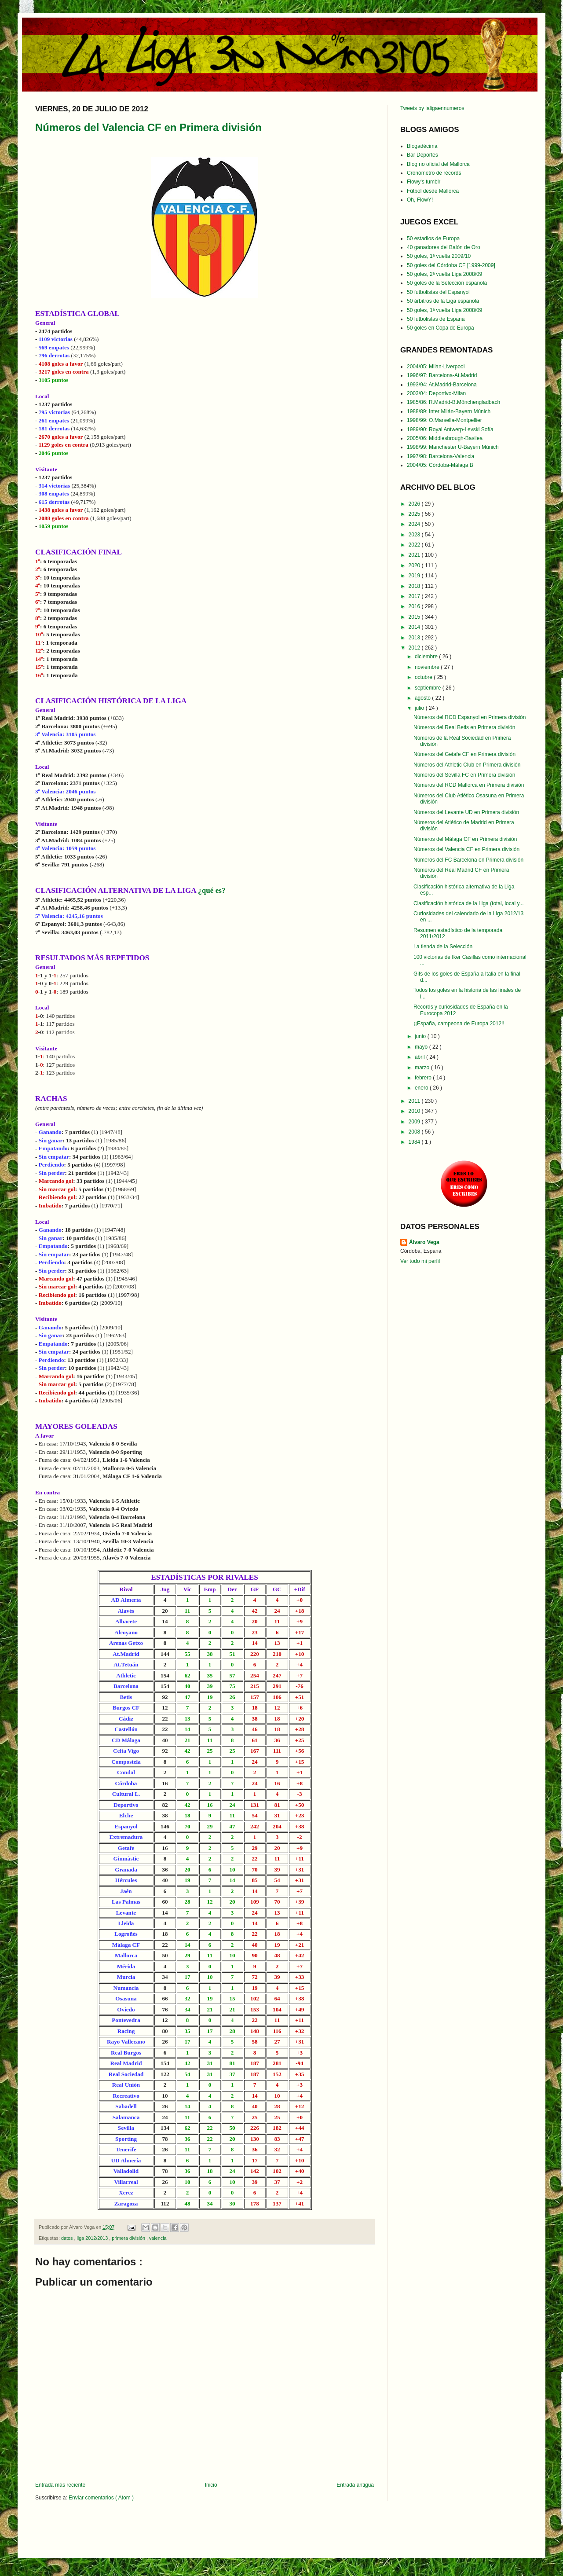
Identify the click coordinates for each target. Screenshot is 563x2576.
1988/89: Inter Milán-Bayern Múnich (448, 411)
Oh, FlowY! (420, 200)
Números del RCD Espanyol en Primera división (469, 717)
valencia (158, 2238)
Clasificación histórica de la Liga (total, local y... (468, 903)
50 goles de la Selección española (447, 283)
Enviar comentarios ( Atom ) (101, 2498)
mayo (422, 1047)
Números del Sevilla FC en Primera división (464, 775)
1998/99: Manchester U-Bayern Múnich (453, 447)
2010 (415, 1111)
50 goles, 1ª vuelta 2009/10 (439, 256)
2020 (415, 565)
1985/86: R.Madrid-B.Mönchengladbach (453, 402)
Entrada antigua (355, 2485)
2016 (415, 606)
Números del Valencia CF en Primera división (148, 127)
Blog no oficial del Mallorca (438, 164)
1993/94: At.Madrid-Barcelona (442, 385)
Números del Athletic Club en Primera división (466, 765)
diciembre (427, 656)
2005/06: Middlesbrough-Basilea (445, 438)
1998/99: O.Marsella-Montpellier (444, 420)
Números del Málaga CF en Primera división (465, 839)
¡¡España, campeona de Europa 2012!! (459, 1023)
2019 (415, 575)
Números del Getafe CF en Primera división (464, 754)
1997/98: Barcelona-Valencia (440, 456)
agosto (423, 698)
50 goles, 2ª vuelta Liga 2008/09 (444, 274)
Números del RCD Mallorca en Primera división (468, 785)
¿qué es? (211, 890)
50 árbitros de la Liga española (443, 301)
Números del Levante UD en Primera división (466, 812)
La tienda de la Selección (442, 946)
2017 (415, 596)
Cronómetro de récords (434, 173)
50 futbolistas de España (435, 319)
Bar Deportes (422, 155)
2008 (415, 1132)
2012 (415, 648)
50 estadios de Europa (433, 238)
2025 (415, 514)
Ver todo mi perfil (420, 1261)
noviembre (428, 667)
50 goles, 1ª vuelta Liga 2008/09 (444, 310)
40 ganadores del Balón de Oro (443, 247)
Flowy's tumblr (423, 182)
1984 (415, 1142)
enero (422, 1088)
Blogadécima (422, 146)
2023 (415, 535)
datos (67, 2238)
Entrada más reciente (60, 2485)
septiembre (428, 688)
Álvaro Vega (424, 1242)
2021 (415, 555)
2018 (415, 586)
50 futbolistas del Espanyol (438, 292)
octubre (424, 677)
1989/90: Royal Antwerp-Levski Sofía (450, 429)
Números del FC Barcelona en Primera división (468, 860)
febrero (424, 1078)
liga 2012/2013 (93, 2238)
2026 (415, 504)
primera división (129, 2238)
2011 (415, 1101)
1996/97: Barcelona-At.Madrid (442, 375)
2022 (415, 545)
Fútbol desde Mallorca (433, 191)
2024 (415, 524)
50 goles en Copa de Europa (440, 328)
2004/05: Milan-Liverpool (435, 366)
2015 (415, 617)
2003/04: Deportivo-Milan (436, 393)
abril (420, 1057)
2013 (415, 638)
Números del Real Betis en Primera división (464, 727)
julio (420, 708)
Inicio (211, 2485)
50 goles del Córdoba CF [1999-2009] (451, 265)
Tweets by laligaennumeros (432, 108)
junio (421, 1036)
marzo (423, 1067)
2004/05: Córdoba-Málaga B (440, 465)
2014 (415, 627)
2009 (415, 1122)
